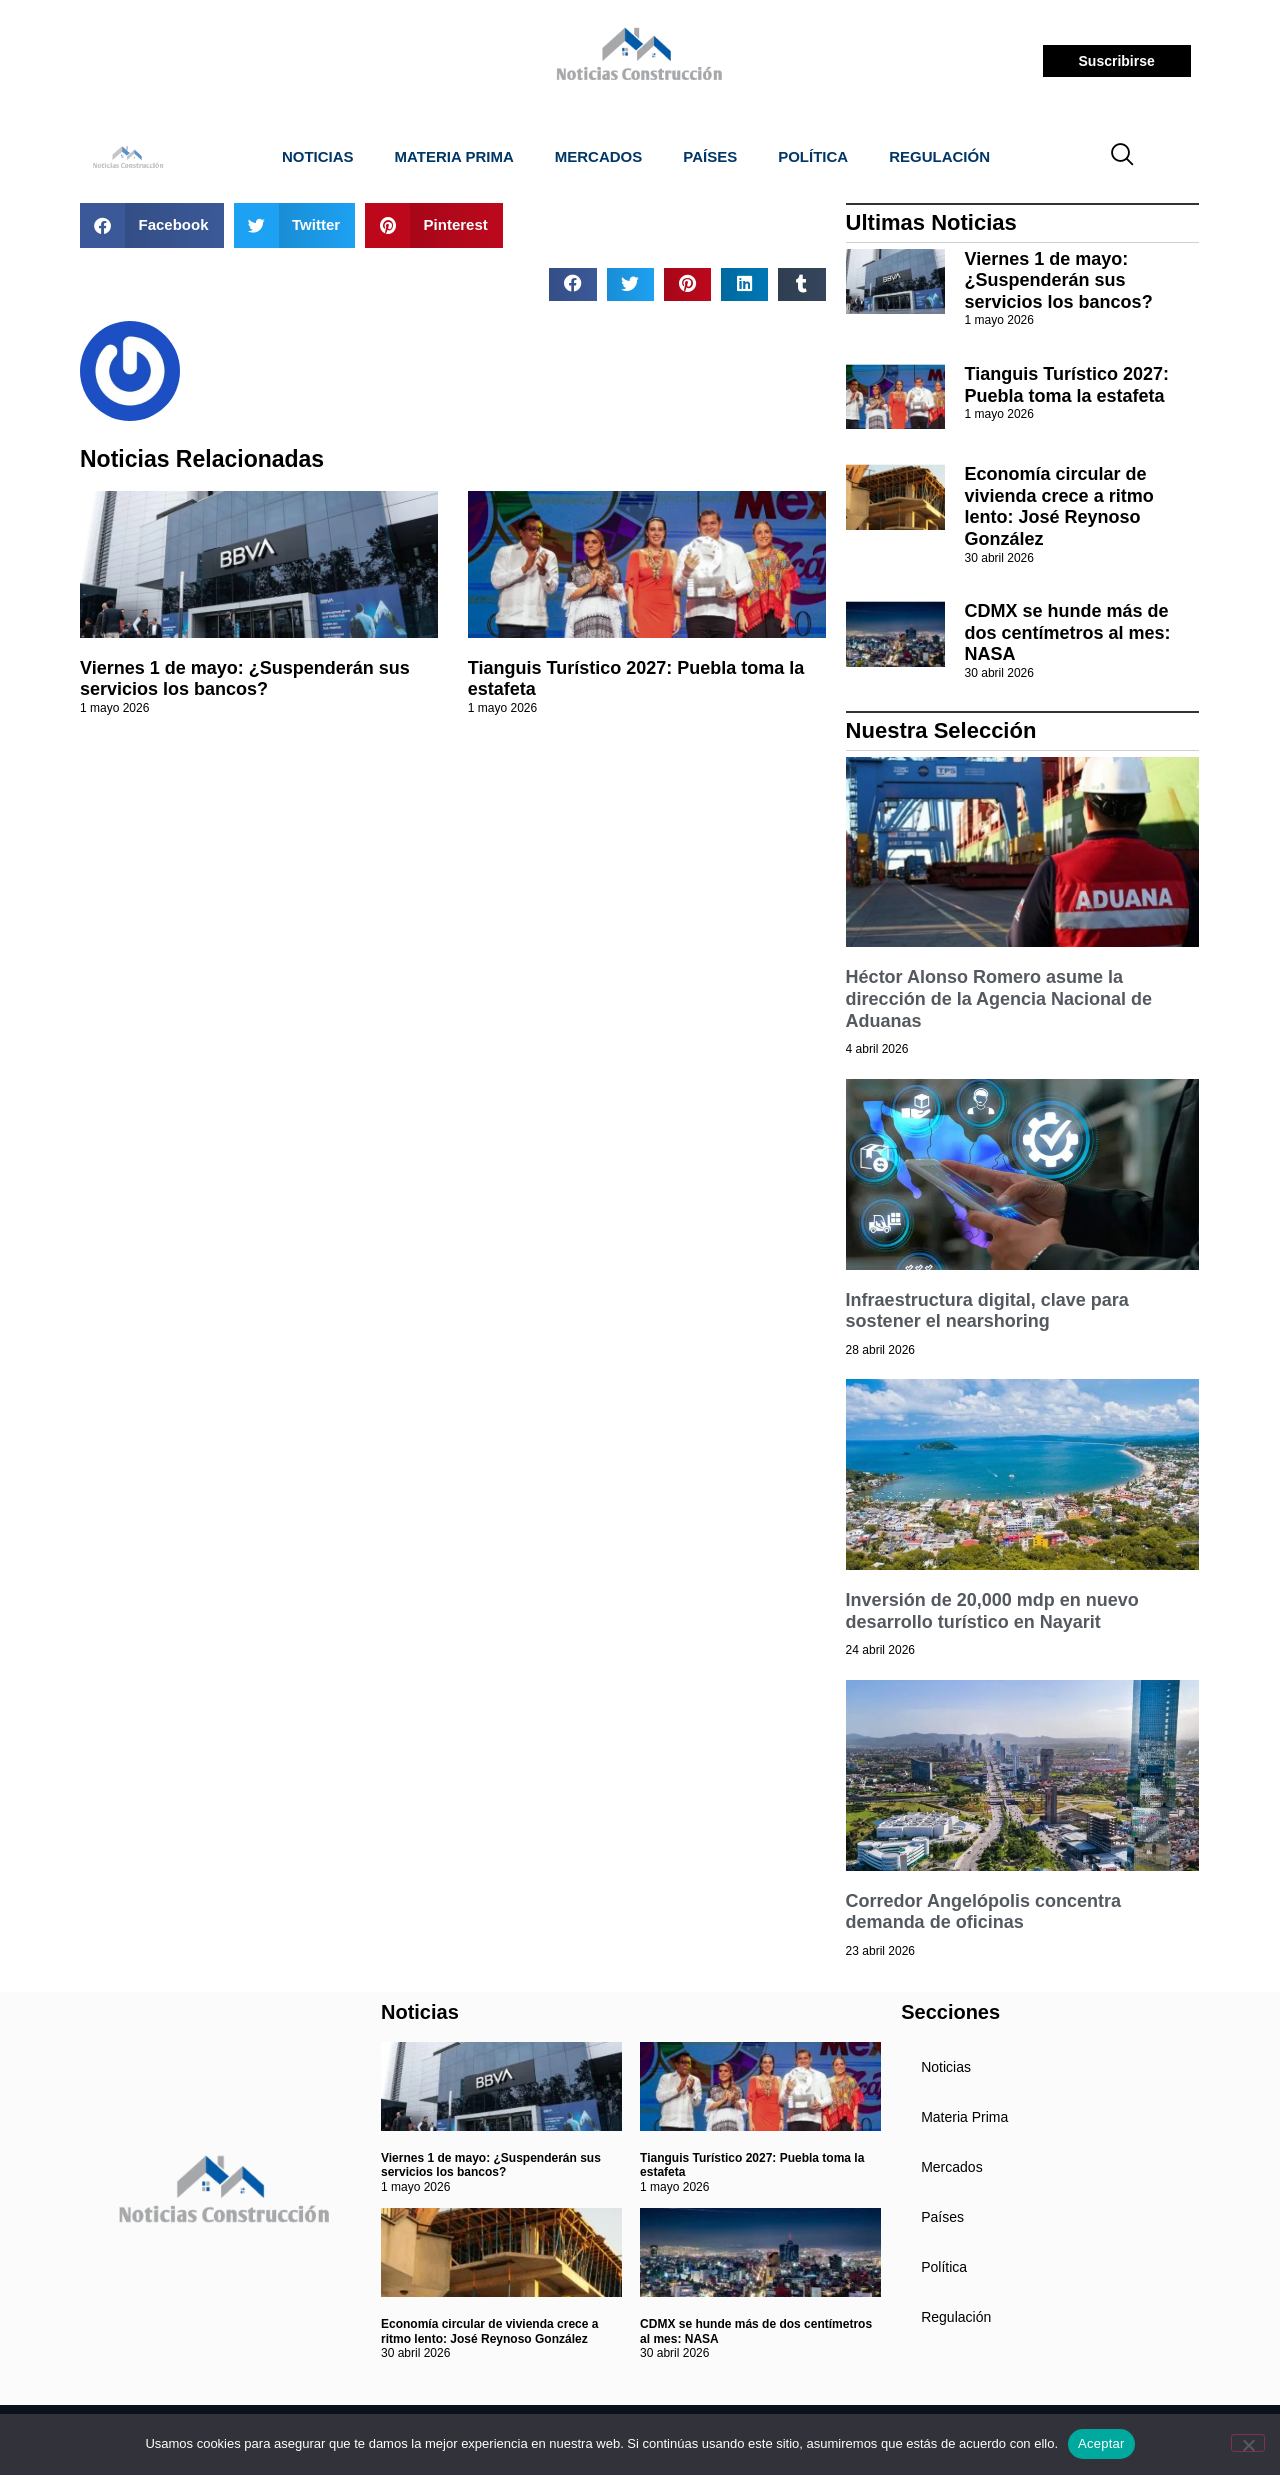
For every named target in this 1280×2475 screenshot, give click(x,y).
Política (813, 156)
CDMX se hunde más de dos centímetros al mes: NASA (1068, 632)
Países (710, 156)
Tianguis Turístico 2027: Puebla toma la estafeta (1067, 385)
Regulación (939, 156)
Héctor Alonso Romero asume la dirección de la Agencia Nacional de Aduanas (999, 998)
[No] (1248, 2443)
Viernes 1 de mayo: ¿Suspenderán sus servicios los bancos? (245, 679)
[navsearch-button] (1123, 157)
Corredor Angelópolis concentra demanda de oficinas (983, 1912)
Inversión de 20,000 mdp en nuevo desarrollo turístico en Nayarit (992, 1611)
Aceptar (1101, 2443)
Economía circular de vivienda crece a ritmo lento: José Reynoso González (1059, 506)
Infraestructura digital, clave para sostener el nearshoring (987, 1311)
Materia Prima (454, 156)
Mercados (599, 156)
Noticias (318, 156)
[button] (152, 225)
